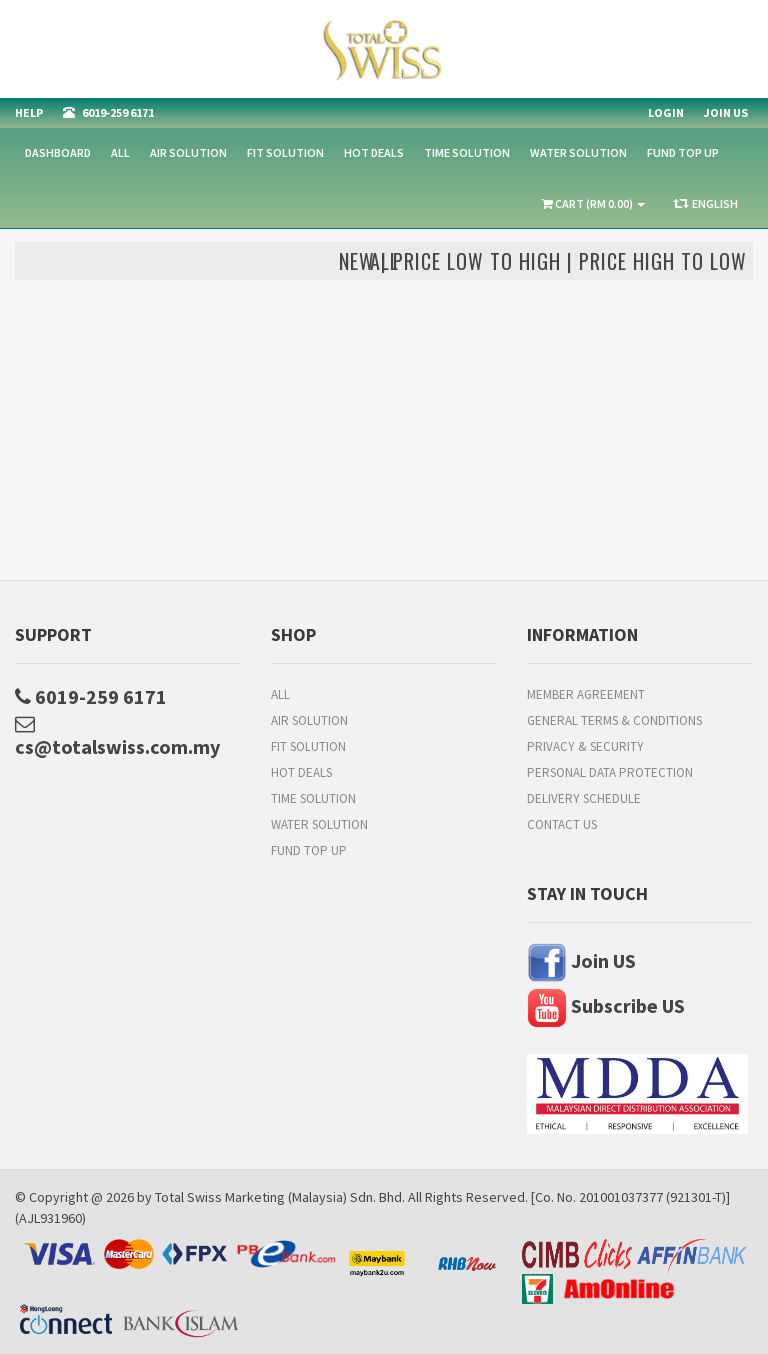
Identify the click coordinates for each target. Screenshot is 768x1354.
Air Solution (188, 152)
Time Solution (467, 152)
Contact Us (562, 824)
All (120, 152)
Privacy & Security (585, 746)
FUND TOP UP (683, 152)
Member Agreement (586, 694)
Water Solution (578, 152)
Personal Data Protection (610, 772)
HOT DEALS (374, 152)
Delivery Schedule (584, 798)
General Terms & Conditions (614, 720)
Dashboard (58, 152)
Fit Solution (285, 152)
